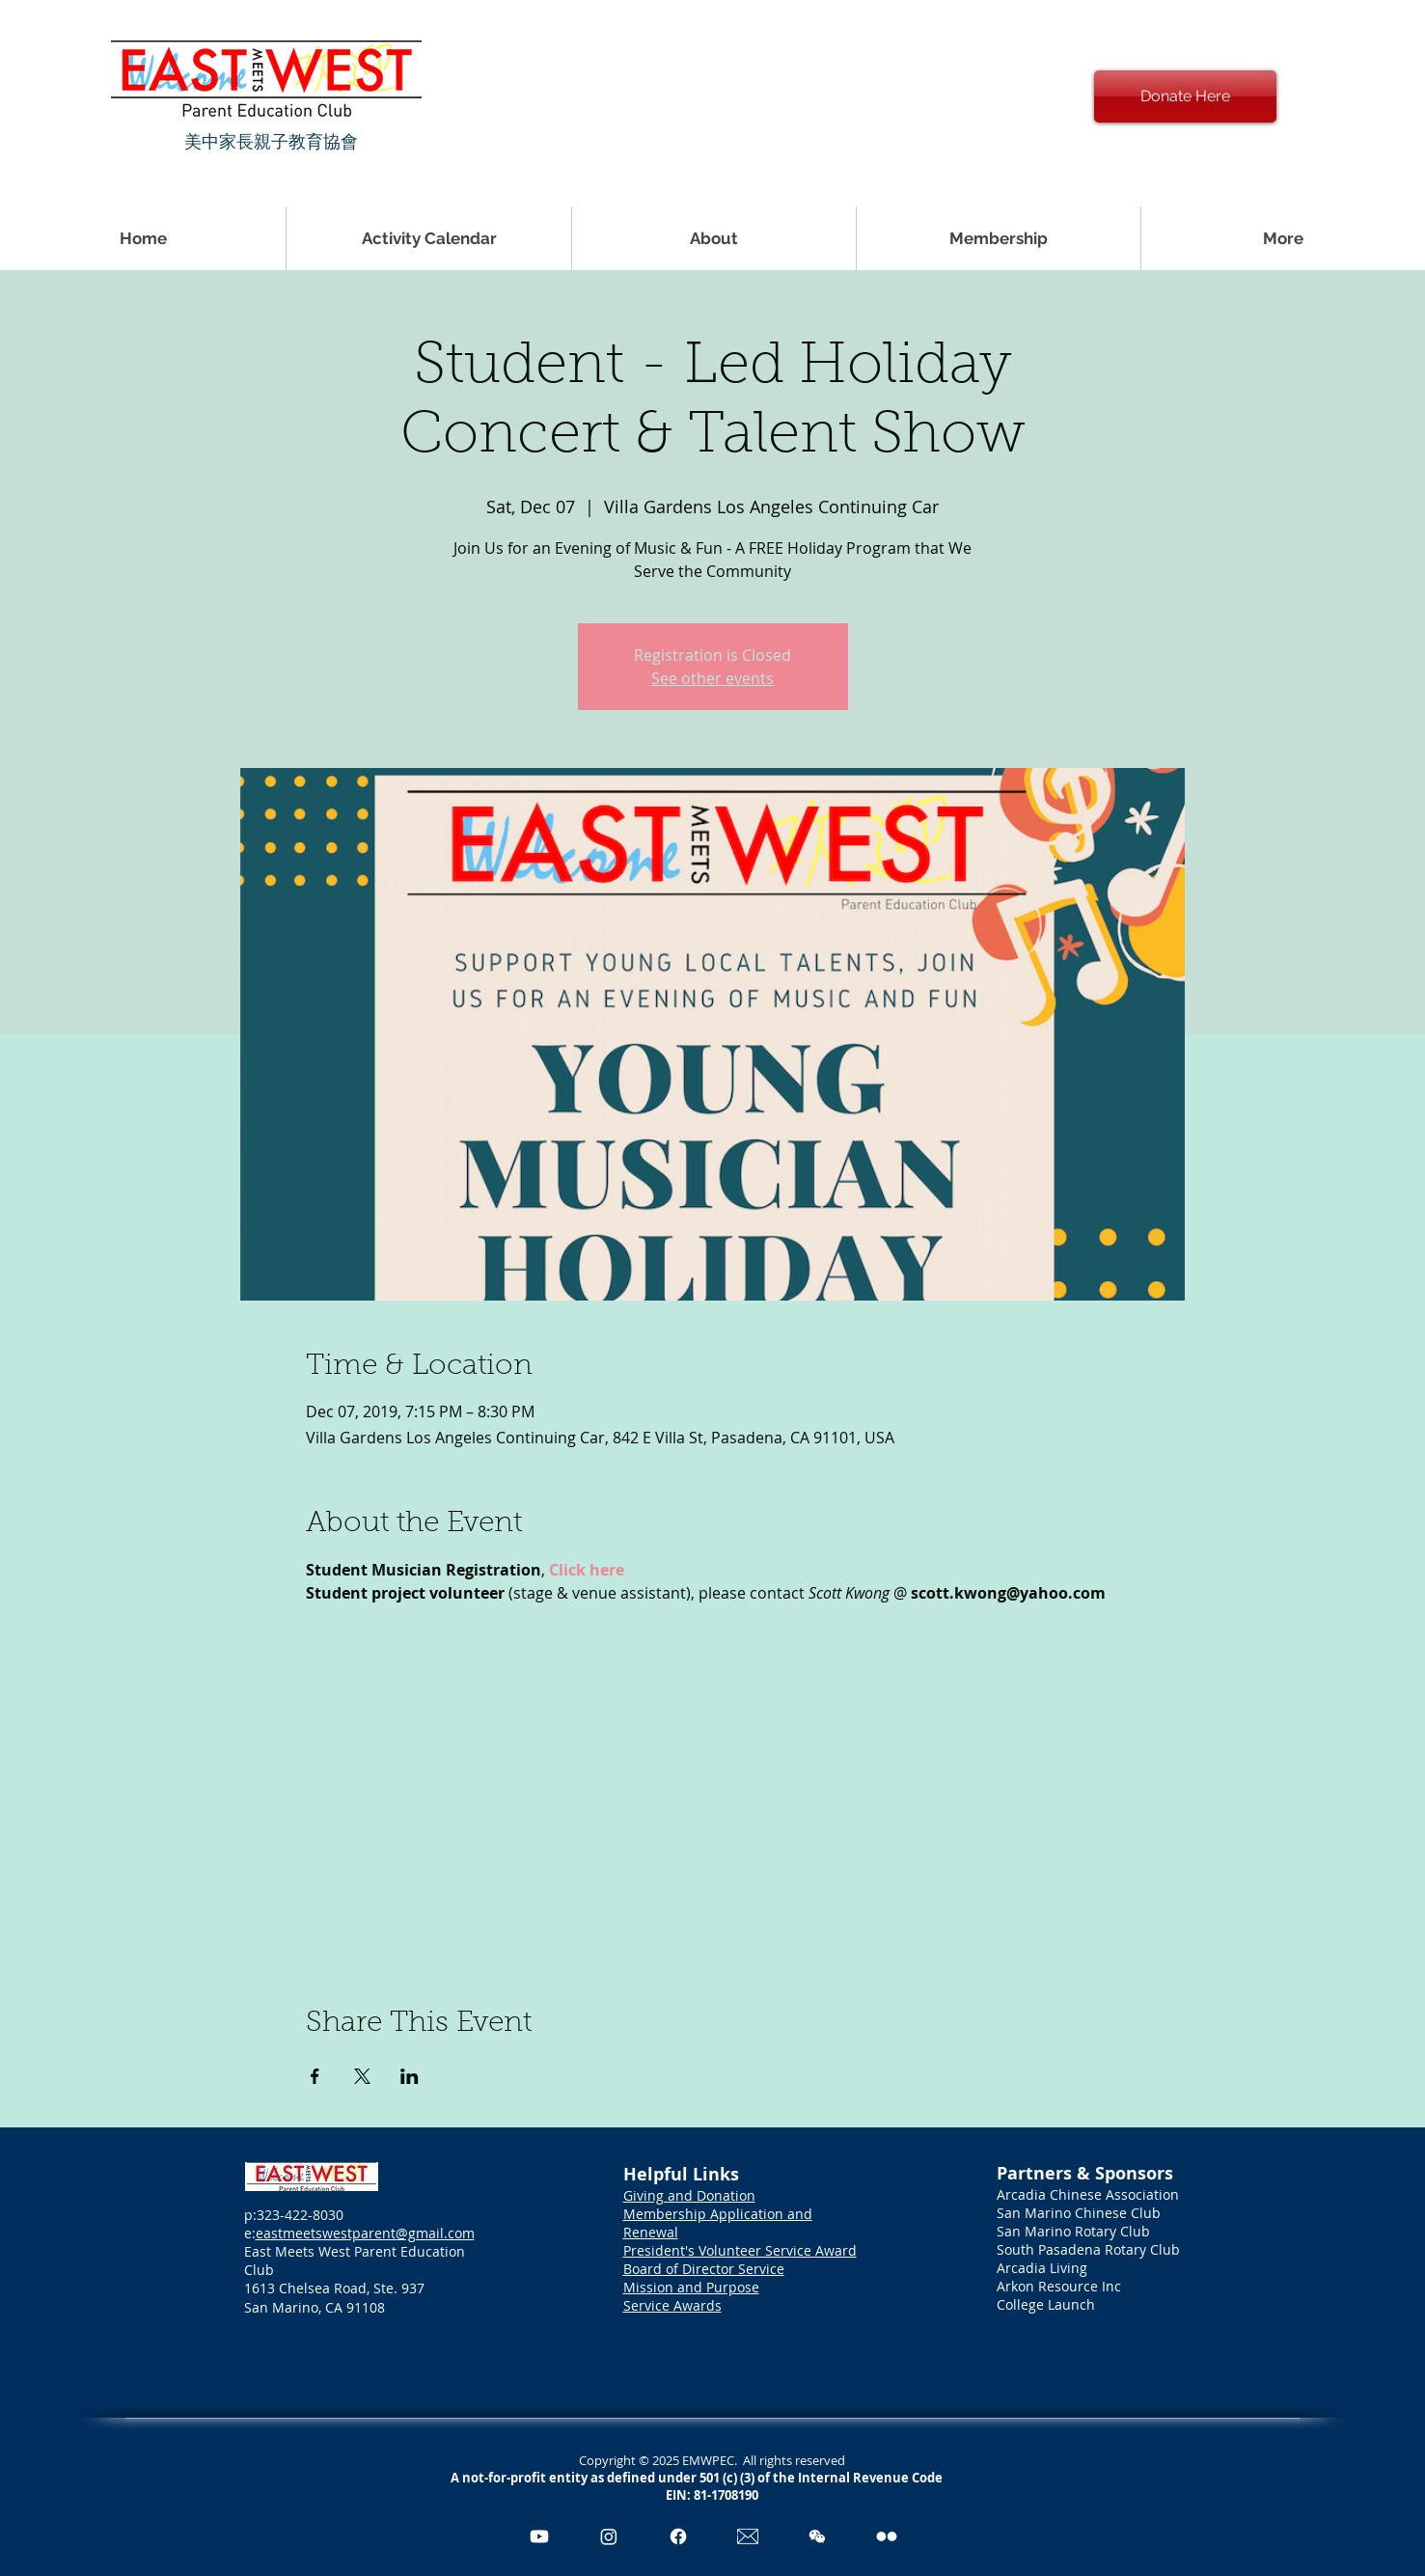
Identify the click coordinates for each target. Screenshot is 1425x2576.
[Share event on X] (362, 2076)
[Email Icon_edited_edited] (747, 2536)
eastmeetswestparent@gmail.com (365, 2233)
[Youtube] (539, 2536)
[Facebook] (678, 2536)
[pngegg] (817, 2536)
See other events (712, 678)
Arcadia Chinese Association (1088, 2194)
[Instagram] (608, 2536)
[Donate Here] (1185, 96)
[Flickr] (886, 2536)
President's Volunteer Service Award (740, 2250)
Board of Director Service (703, 2269)
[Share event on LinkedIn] (409, 2076)
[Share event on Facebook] (315, 2076)
